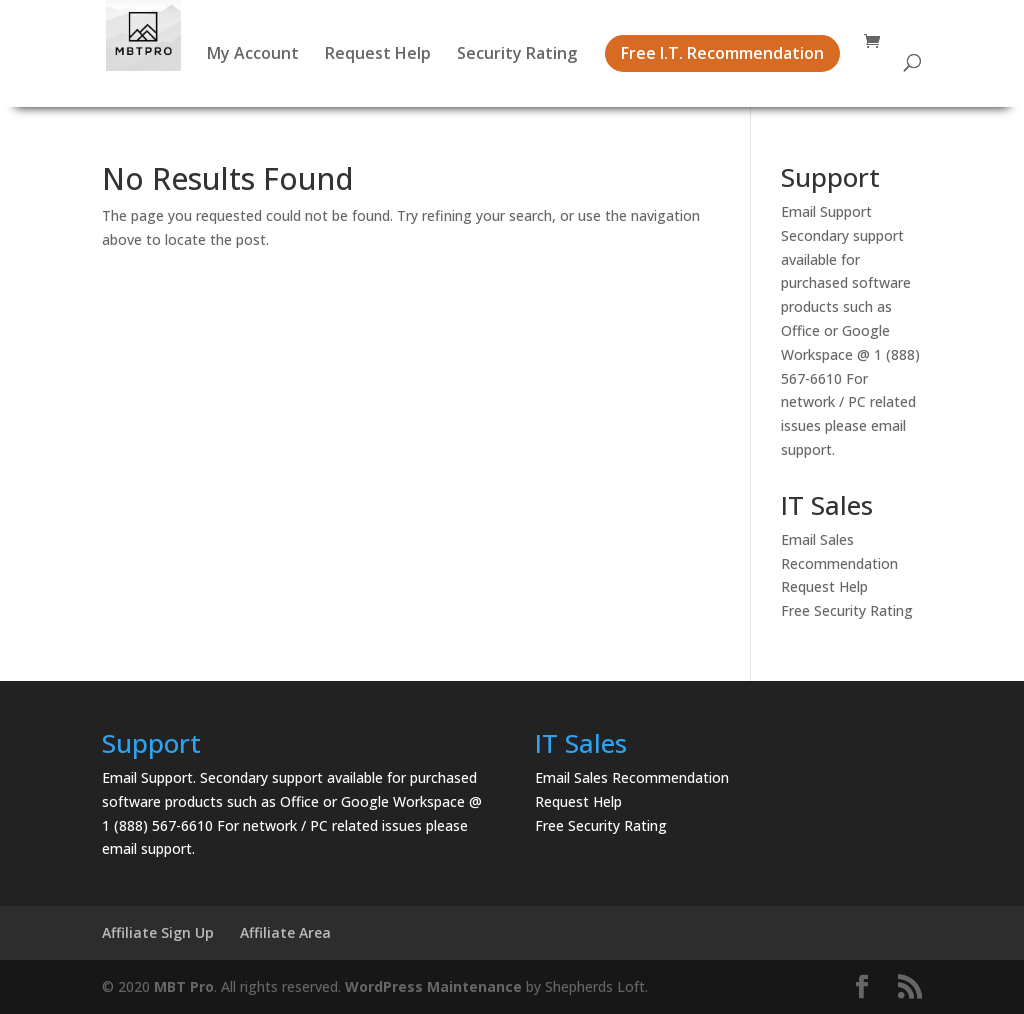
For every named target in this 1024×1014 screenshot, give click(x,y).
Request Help (378, 55)
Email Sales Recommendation (632, 777)
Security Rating (517, 55)
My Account (253, 55)
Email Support (826, 211)
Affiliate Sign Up (158, 932)
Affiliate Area (285, 932)
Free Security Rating (847, 610)
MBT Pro (184, 986)
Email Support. (149, 777)
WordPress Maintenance (433, 986)
